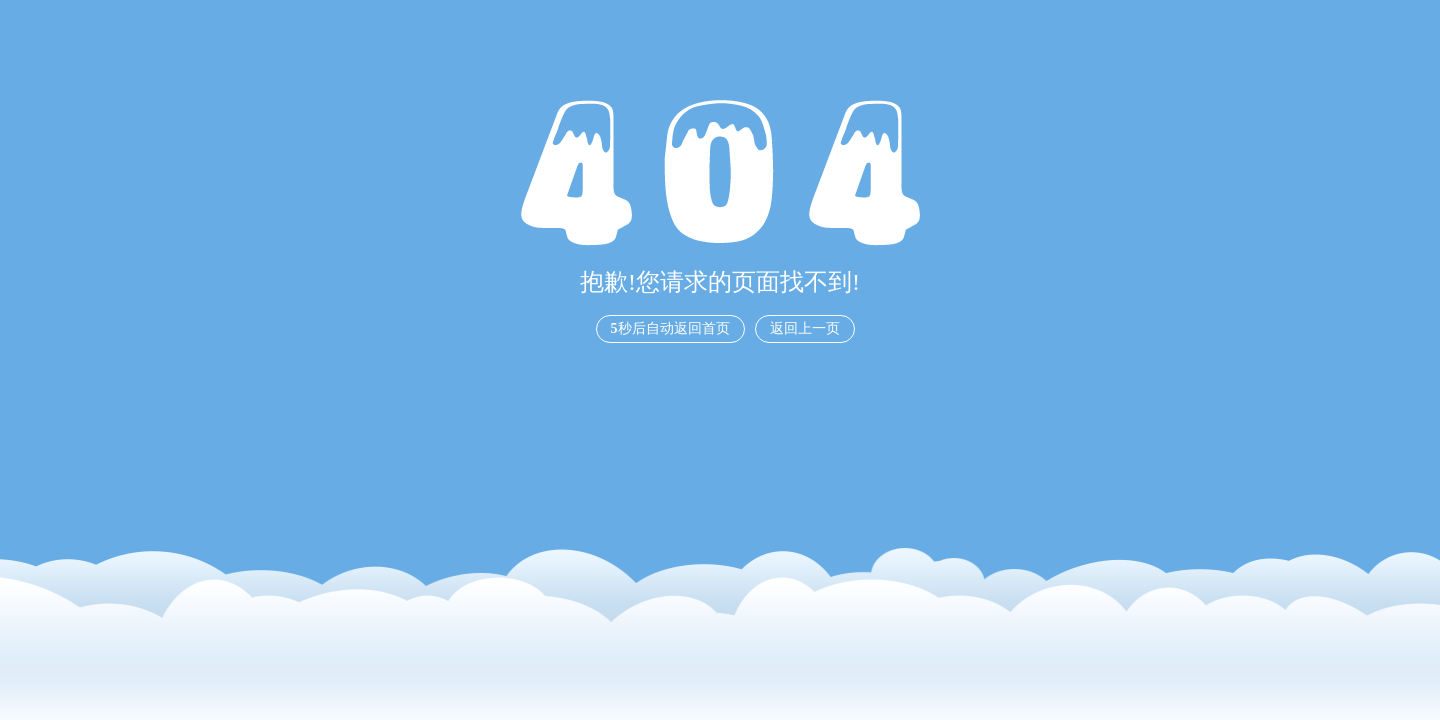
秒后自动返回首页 (670, 328)
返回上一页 (805, 328)
